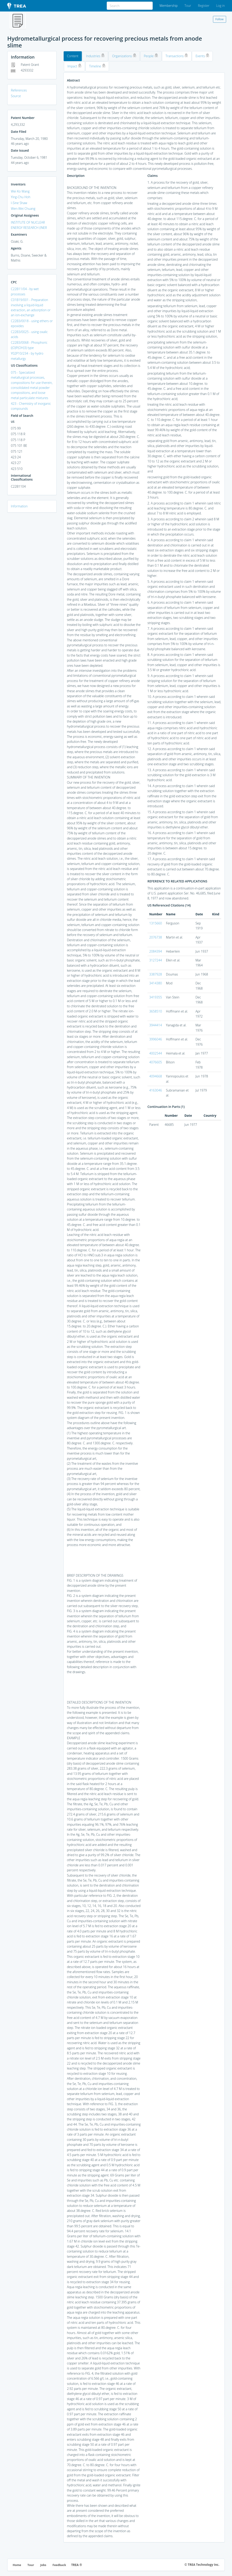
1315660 (155, 923)
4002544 (155, 1053)
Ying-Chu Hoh (20, 197)
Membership (169, 5)
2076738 (155, 937)
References (19, 90)
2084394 (155, 951)
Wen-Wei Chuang (23, 208)
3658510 (155, 1011)
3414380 (155, 983)
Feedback (59, 2565)
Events (202, 56)
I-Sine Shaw (19, 203)
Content (72, 56)
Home (17, 2565)
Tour (187, 5)
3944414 (155, 1025)
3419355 (155, 997)
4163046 (155, 1090)
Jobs (43, 2565)
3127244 (155, 960)
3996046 (155, 1039)
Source (16, 96)
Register (203, 5)
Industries (95, 56)
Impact (75, 66)
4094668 (155, 1076)
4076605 (155, 1062)
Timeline (97, 66)
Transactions (177, 56)
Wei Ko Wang (20, 191)
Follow (219, 19)
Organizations (124, 56)
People (151, 56)
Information (19, 506)
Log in (220, 5)
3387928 (155, 974)
